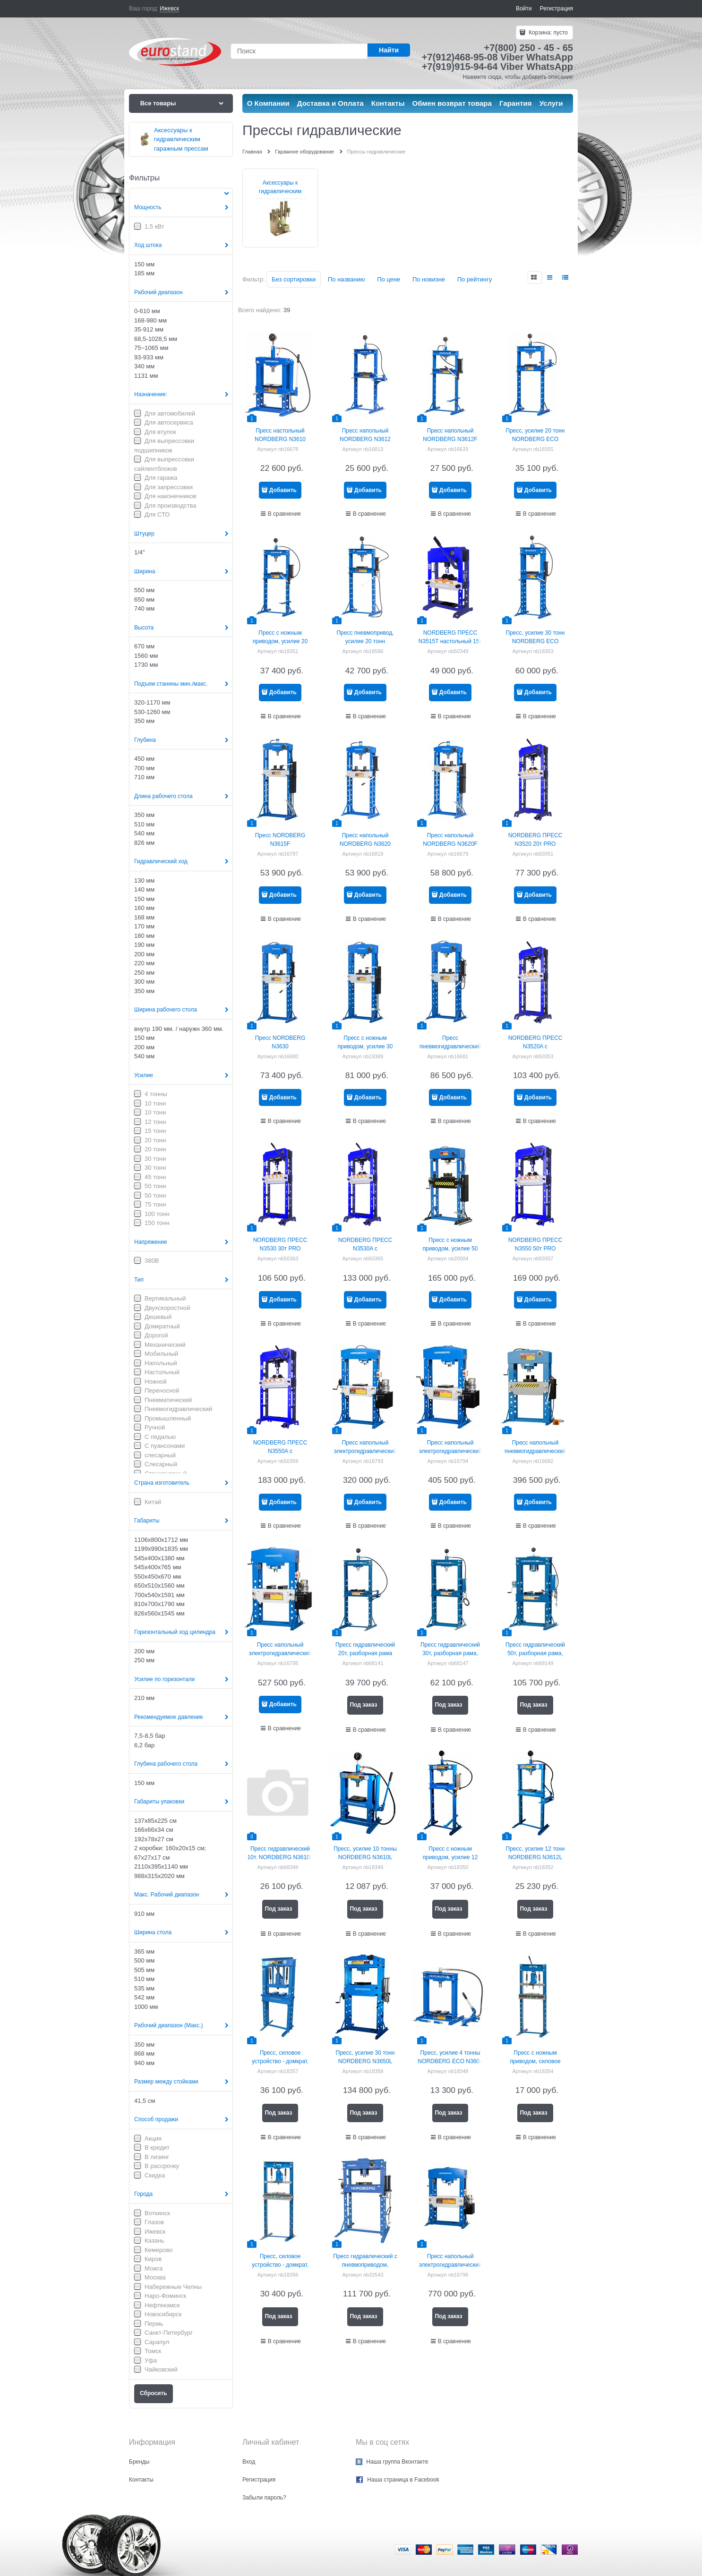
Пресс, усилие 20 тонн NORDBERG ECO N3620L (535, 439)
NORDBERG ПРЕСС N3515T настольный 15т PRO (450, 641)
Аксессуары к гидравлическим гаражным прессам (280, 191)
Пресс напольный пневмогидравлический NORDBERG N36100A (535, 1451)
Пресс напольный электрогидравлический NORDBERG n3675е (450, 1451)
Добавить (283, 490)
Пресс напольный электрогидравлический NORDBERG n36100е (280, 1653)
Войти (524, 8)
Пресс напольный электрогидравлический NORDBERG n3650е (365, 1451)
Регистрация (556, 8)
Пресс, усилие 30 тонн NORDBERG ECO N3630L (535, 641)
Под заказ (363, 1704)
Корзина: (547, 32)
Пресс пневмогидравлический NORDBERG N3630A (450, 1046)
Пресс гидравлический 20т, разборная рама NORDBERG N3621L (365, 1653)
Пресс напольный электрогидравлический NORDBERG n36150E (450, 2265)
